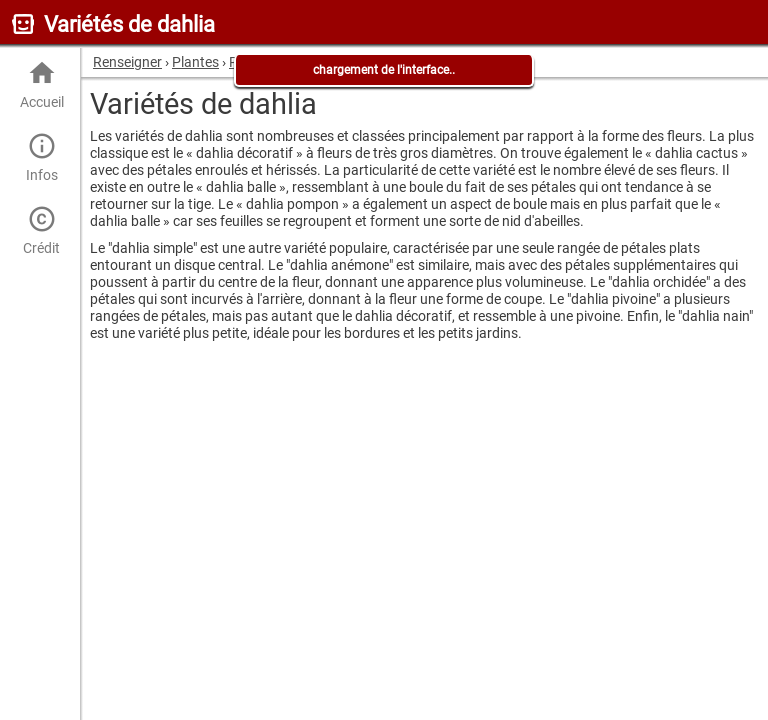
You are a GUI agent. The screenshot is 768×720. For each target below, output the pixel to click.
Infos (41, 157)
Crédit (41, 230)
